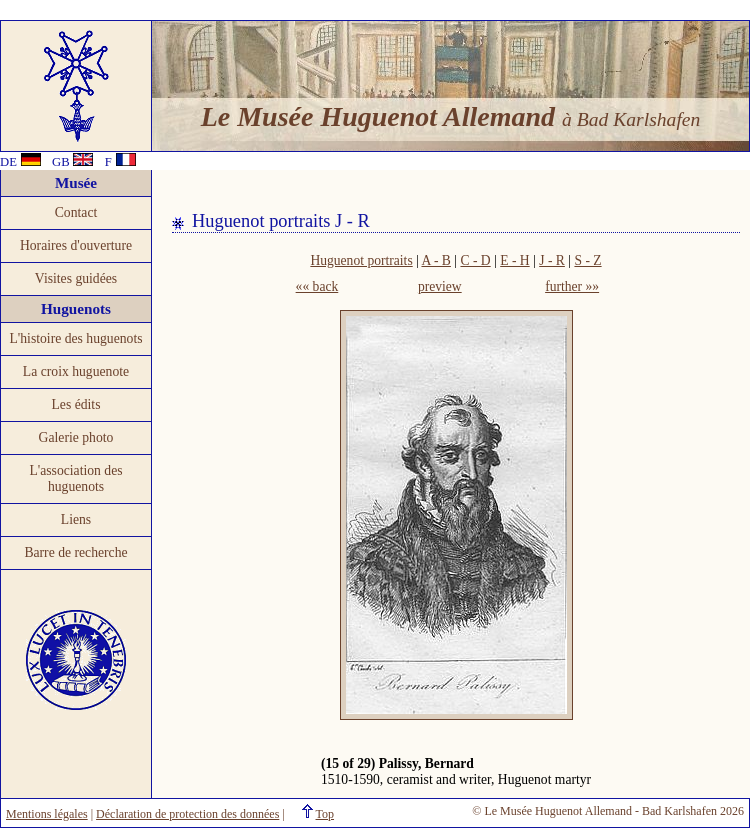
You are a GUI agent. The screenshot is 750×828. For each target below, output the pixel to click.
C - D (475, 260)
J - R (552, 260)
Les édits (76, 404)
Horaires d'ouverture (76, 245)
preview (440, 286)
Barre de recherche (75, 552)
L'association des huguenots (75, 478)
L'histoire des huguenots (75, 338)
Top (325, 814)
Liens (76, 519)
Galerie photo (76, 437)
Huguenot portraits (361, 260)
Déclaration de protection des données (187, 814)
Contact (76, 212)
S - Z (587, 260)
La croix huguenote (76, 371)
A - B (435, 260)
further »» (572, 286)
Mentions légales (47, 814)
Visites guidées (76, 278)
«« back (317, 286)
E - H (514, 260)
